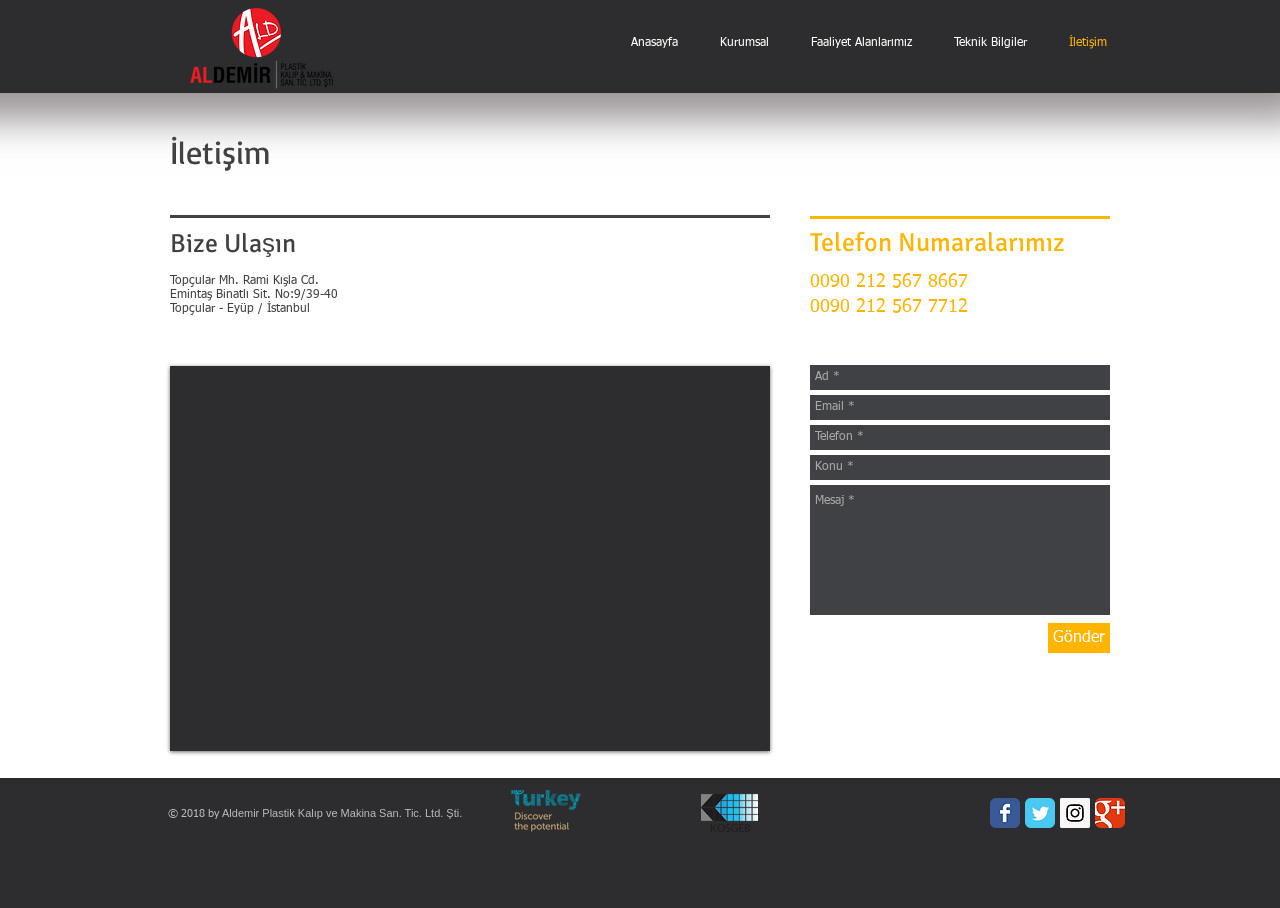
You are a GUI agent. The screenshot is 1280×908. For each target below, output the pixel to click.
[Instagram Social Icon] (1075, 813)
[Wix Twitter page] (1040, 813)
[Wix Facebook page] (1005, 813)
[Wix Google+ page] (1110, 813)
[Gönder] (1079, 638)
